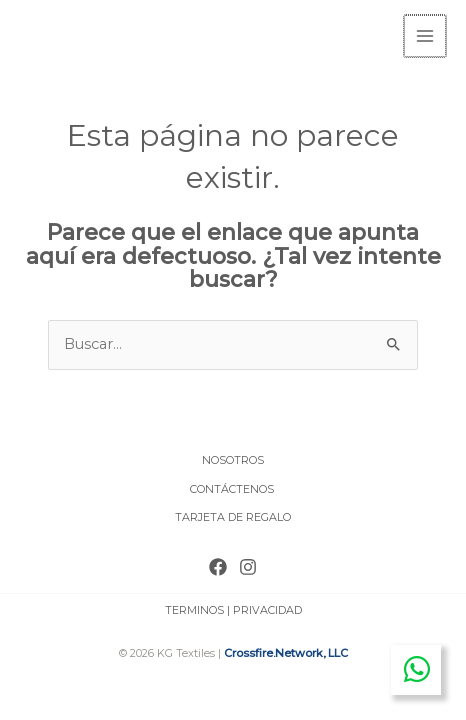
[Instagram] (248, 565)
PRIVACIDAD (267, 608)
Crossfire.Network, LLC (286, 651)
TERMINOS (194, 608)
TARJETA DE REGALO (233, 515)
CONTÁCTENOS (233, 487)
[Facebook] (218, 565)
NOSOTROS (233, 458)
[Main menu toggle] (426, 35)
